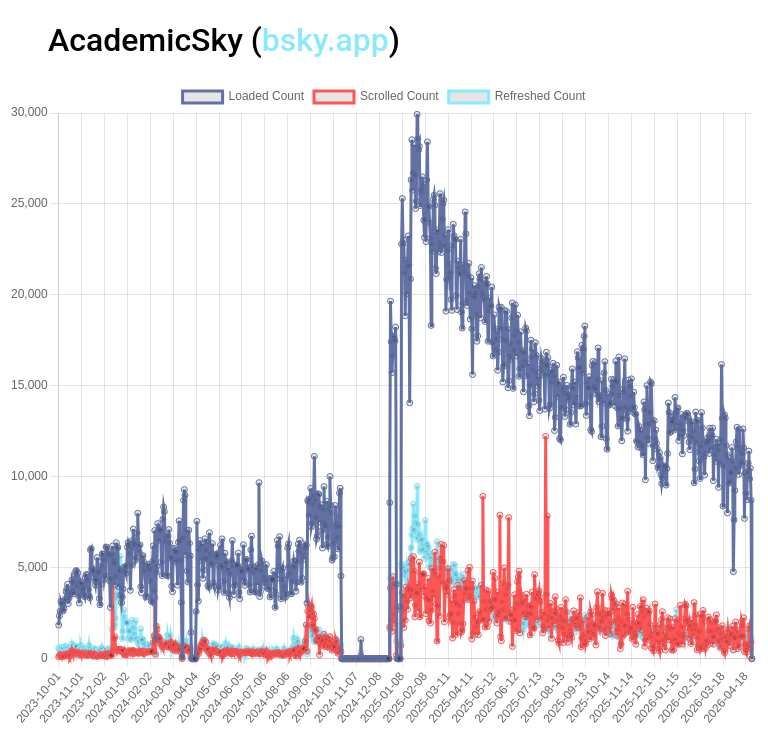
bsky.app (325, 40)
